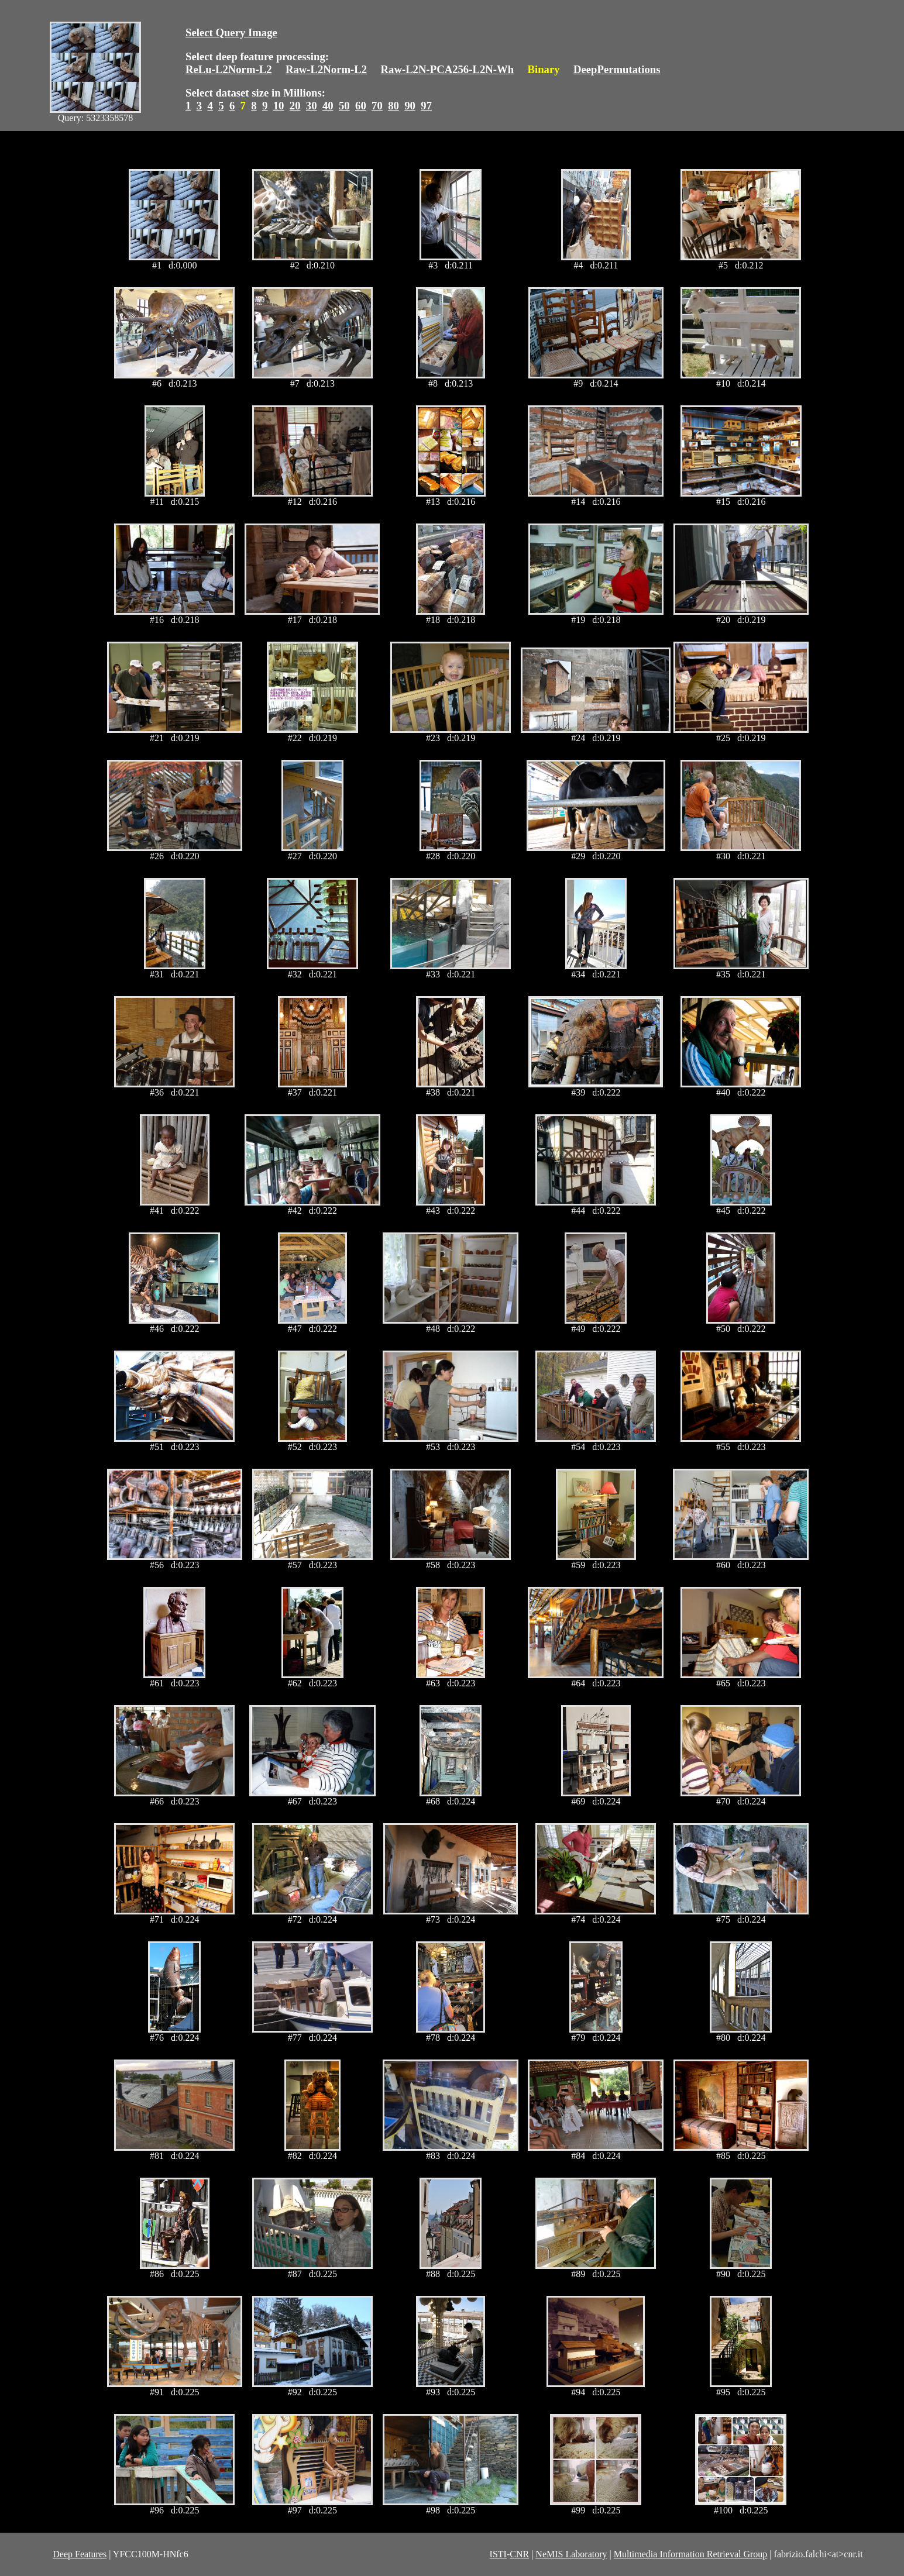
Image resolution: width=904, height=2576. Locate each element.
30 (311, 105)
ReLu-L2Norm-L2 (228, 69)
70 (377, 105)
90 (409, 105)
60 (360, 105)
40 (328, 105)
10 (278, 105)
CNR (519, 2554)
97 (426, 105)
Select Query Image (231, 32)
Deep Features (79, 2554)
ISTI (498, 2554)
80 (393, 105)
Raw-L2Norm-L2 (326, 69)
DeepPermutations (617, 69)
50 (344, 105)
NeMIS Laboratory (571, 2554)
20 (295, 105)
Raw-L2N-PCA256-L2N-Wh (447, 69)
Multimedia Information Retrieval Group (691, 2554)
